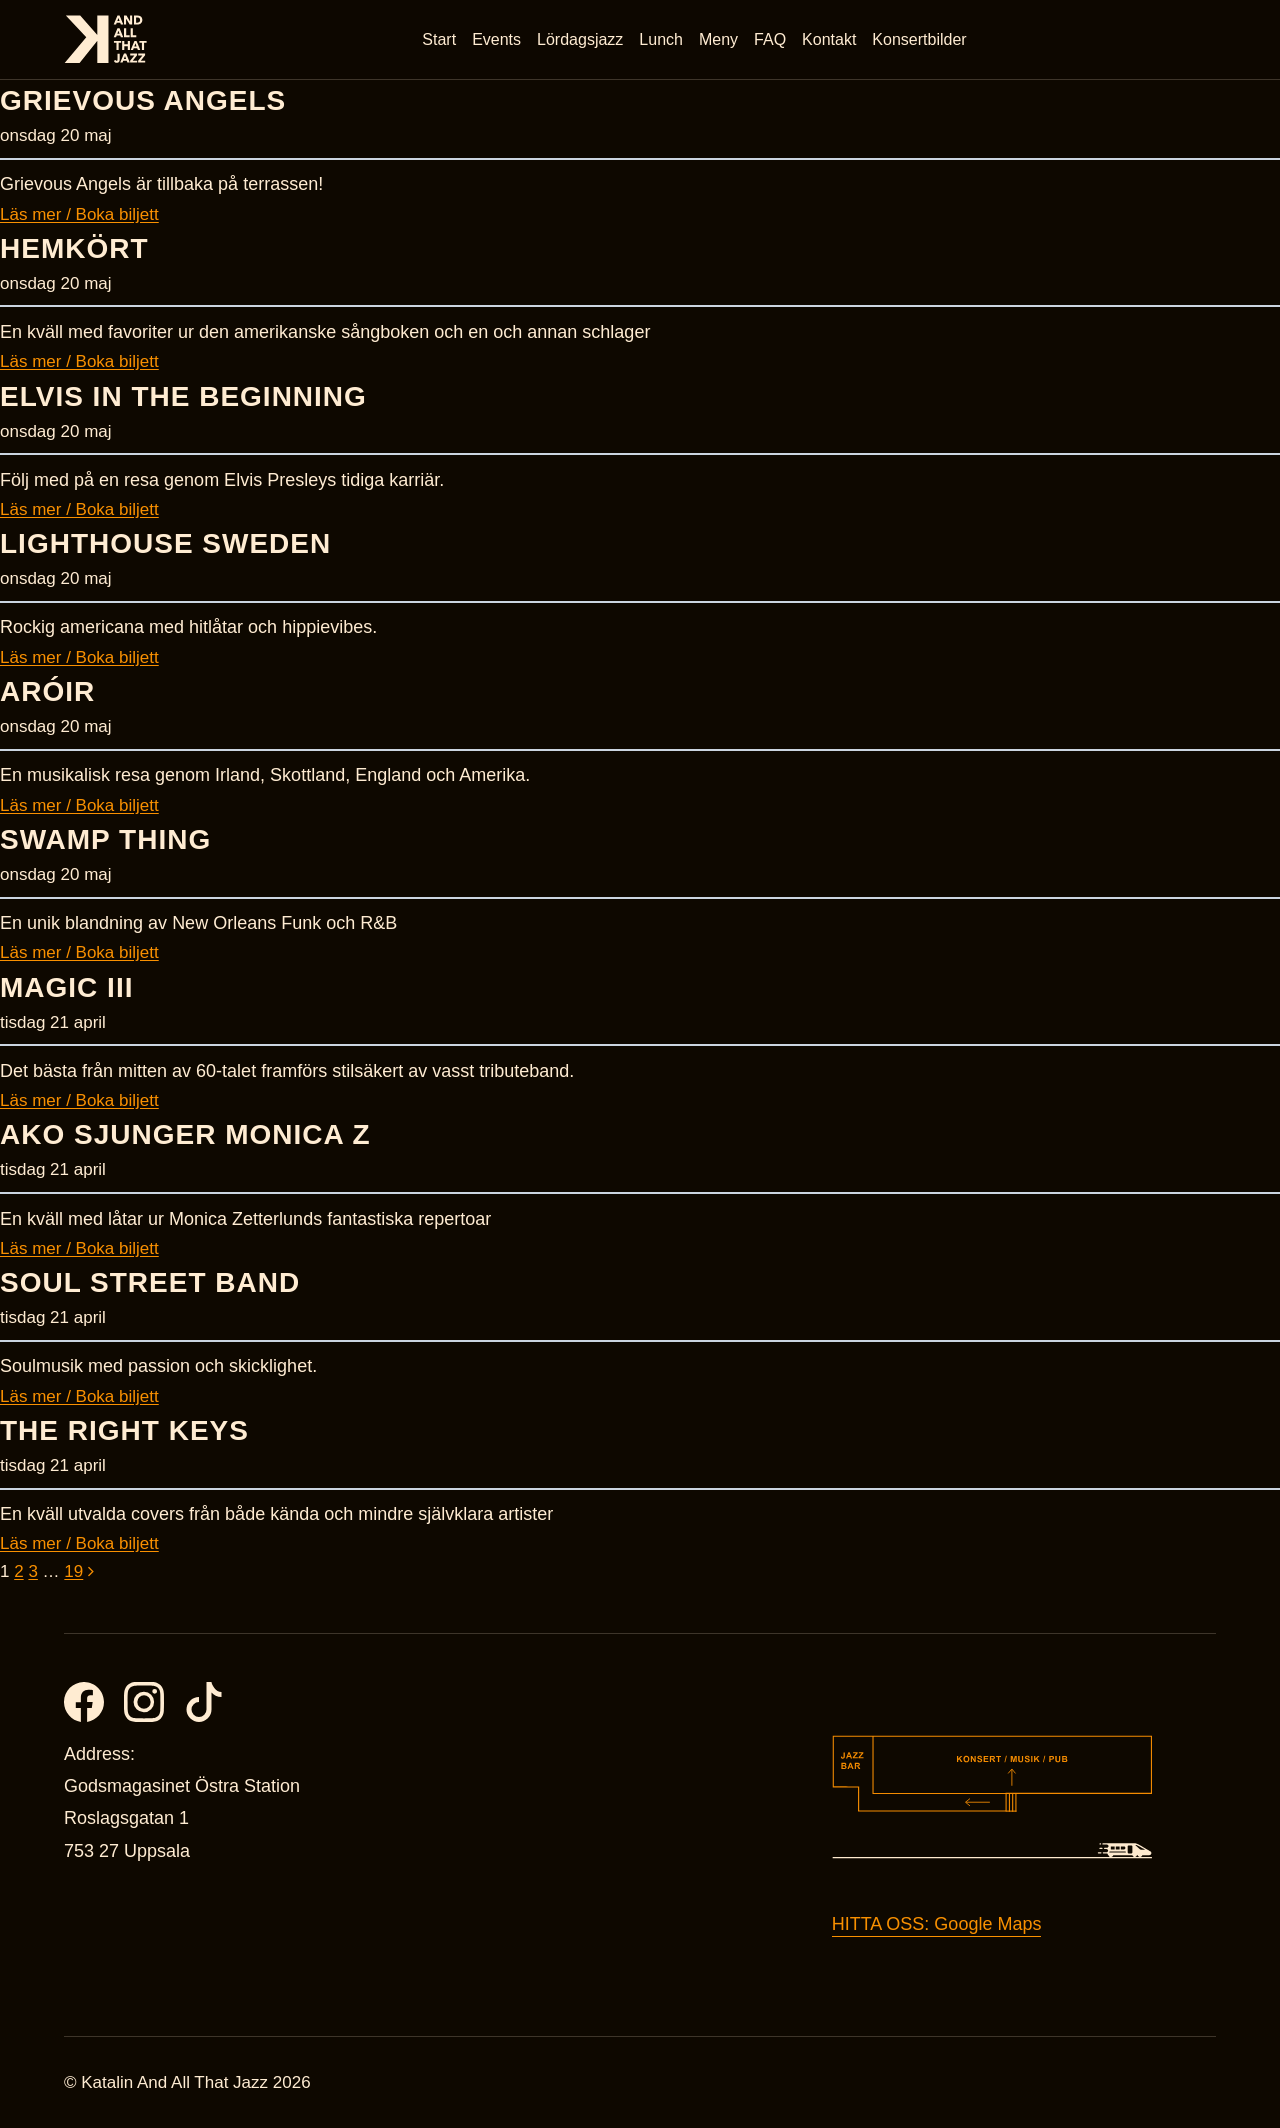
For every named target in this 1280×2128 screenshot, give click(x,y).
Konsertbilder (920, 39)
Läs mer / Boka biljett (79, 214)
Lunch (662, 39)
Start (440, 39)
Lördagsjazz (581, 39)
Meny (719, 39)
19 (73, 1571)
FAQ (771, 39)
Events (497, 39)
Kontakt (830, 39)
